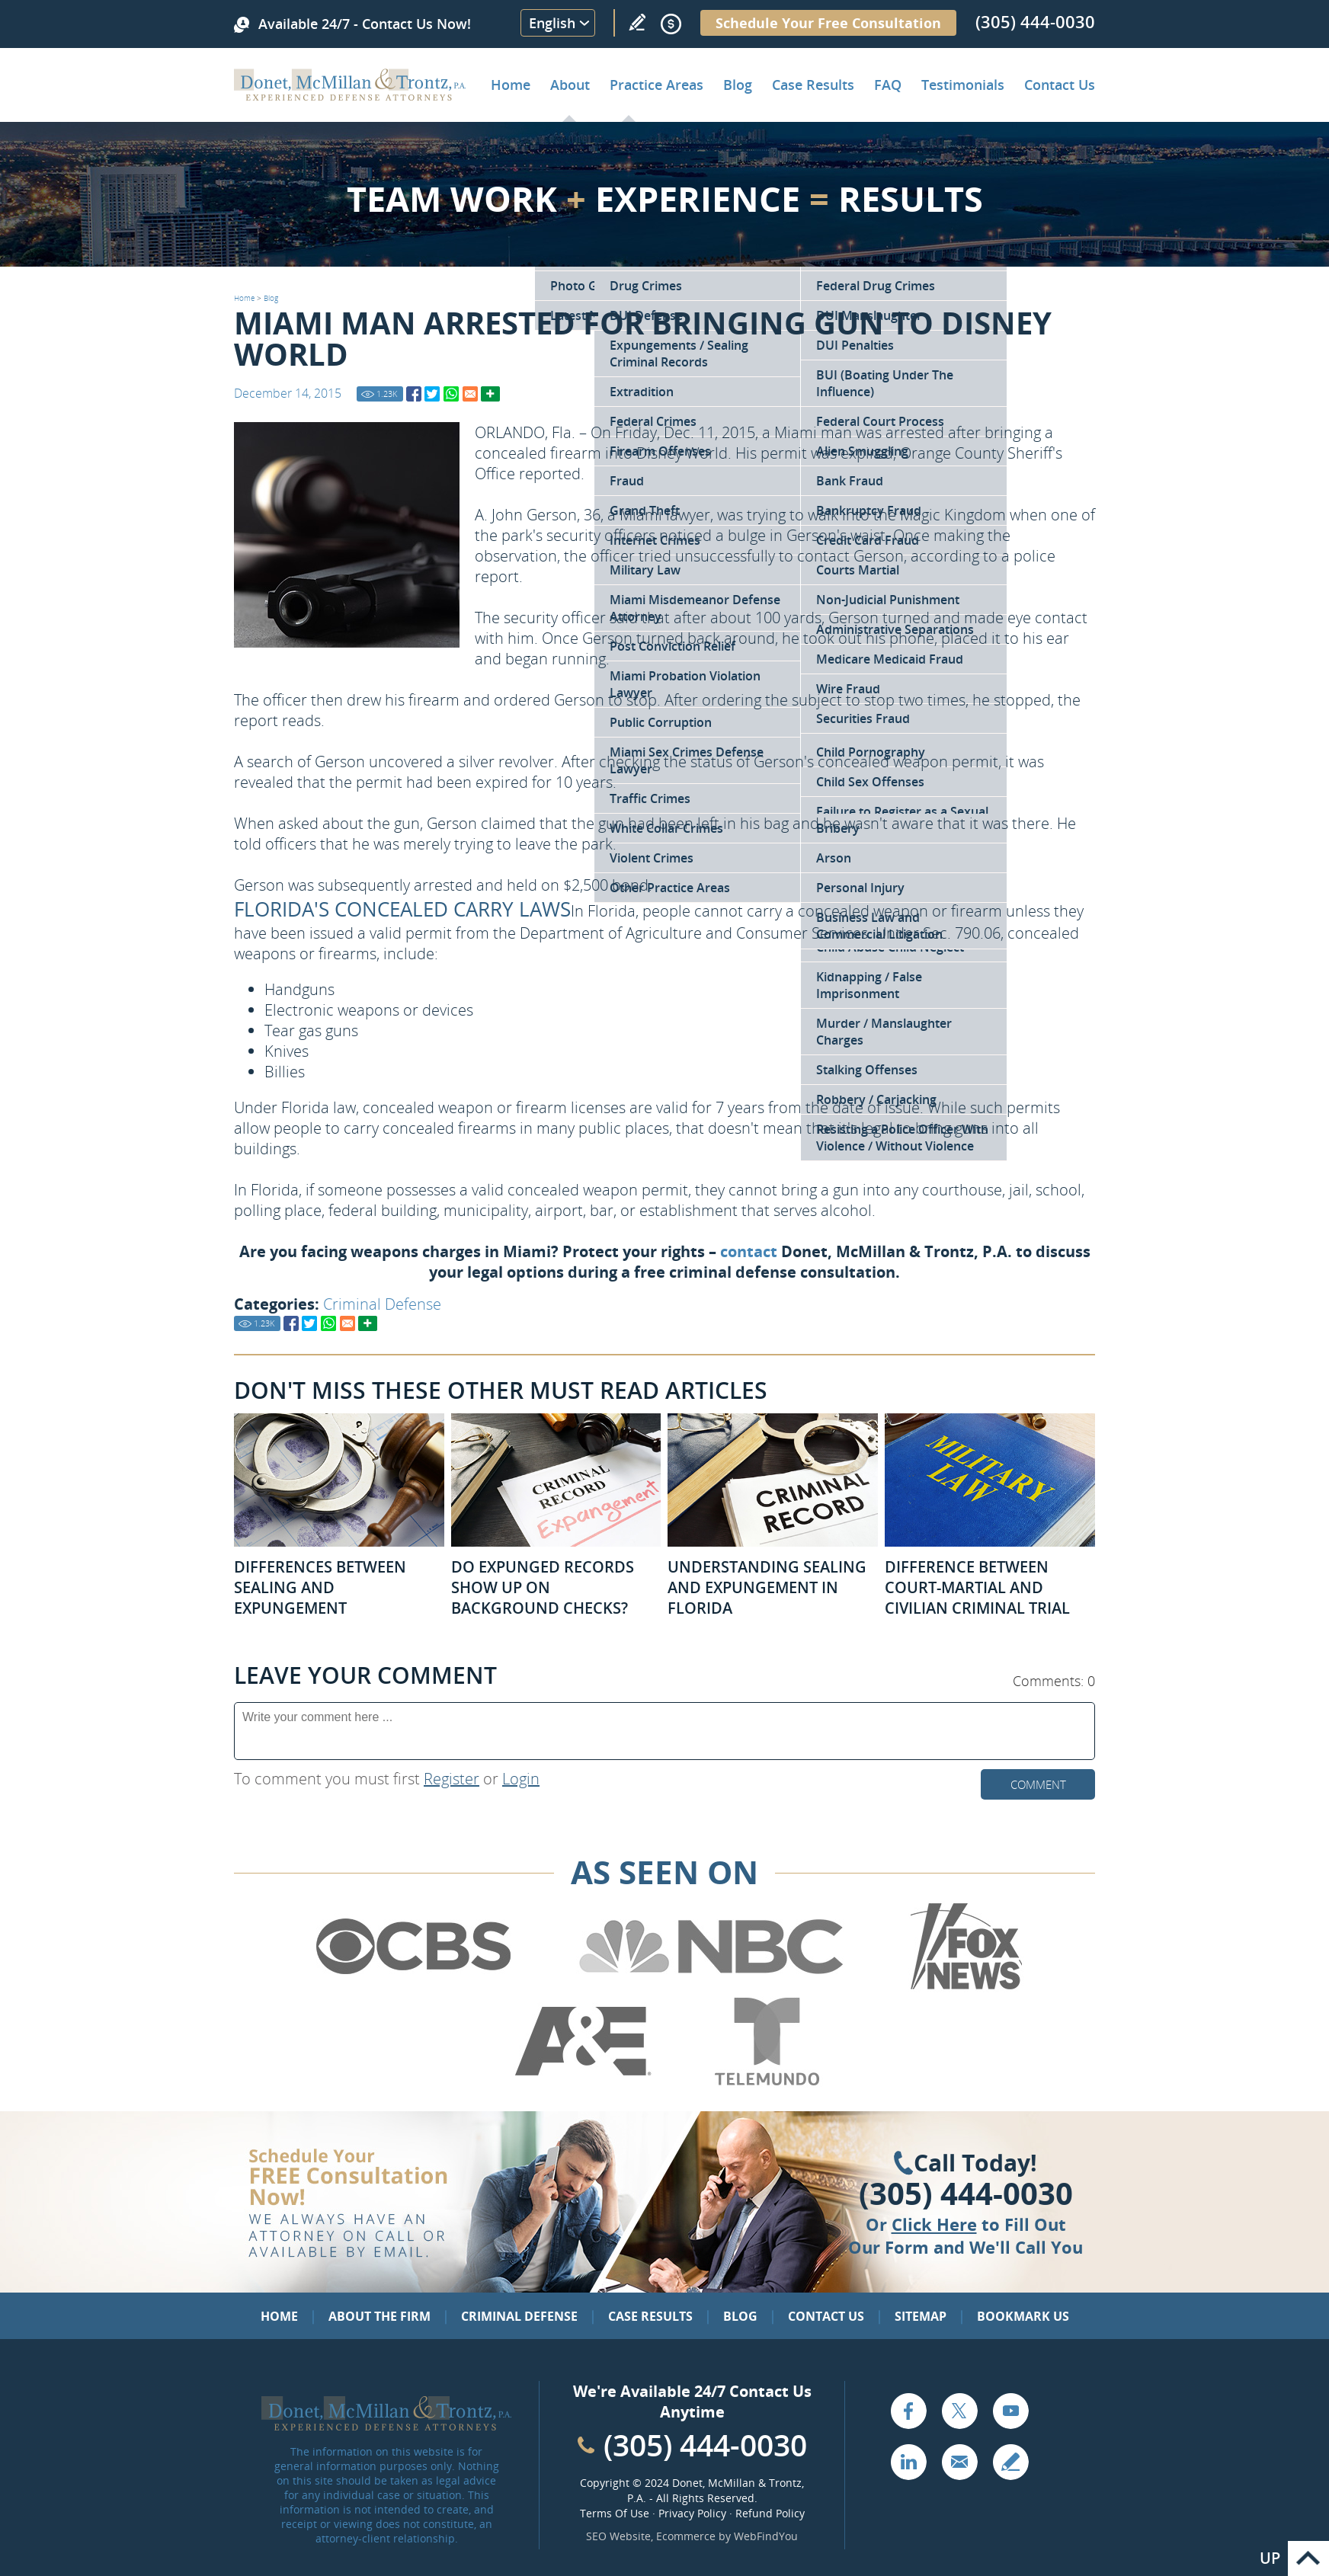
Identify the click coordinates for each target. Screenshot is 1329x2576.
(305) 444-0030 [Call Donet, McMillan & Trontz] (1035, 21)
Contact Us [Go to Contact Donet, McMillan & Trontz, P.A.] (1059, 84)
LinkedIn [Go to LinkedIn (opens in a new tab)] (908, 2461)
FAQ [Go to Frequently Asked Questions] (887, 84)
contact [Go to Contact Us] (748, 1251)
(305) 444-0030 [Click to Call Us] (966, 2193)
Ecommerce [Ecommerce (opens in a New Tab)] (686, 2536)
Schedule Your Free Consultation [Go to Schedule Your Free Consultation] (828, 23)
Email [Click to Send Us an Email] (959, 2461)
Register (451, 1778)
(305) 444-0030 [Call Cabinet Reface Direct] (705, 2444)
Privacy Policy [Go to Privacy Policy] (692, 2513)
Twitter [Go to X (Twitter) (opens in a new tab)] (959, 2410)
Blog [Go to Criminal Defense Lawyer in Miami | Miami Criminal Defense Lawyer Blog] (737, 84)
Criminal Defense (382, 1304)
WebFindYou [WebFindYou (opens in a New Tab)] (766, 2536)
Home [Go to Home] (510, 84)
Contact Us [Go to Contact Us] (826, 2316)
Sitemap (920, 2316)
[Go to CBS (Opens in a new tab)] (412, 1987)
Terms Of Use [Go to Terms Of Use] (614, 2513)
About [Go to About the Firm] (570, 84)
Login (521, 1778)
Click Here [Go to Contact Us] (934, 2224)
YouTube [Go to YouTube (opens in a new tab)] (1010, 2410)
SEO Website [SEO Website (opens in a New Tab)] (618, 2536)
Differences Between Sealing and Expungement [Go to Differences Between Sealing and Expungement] (320, 1587)
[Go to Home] (350, 95)
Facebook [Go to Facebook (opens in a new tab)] (908, 2410)
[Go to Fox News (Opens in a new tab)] (964, 1987)
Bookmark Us (1023, 2316)
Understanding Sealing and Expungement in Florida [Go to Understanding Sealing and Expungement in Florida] (767, 1587)
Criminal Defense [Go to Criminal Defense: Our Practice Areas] (519, 2316)
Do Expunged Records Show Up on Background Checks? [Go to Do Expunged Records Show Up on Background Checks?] (542, 1587)
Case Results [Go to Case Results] (813, 84)
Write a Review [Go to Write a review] (637, 22)
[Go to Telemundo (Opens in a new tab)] (766, 2082)
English (552, 23)
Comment (1038, 1784)
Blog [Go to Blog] (271, 298)
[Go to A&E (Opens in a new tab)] (583, 2082)
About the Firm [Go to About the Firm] (379, 2316)
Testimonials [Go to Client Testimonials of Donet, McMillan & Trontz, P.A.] (962, 84)
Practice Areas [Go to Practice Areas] (656, 84)
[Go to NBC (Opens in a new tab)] (711, 1987)
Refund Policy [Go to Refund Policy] (770, 2513)
